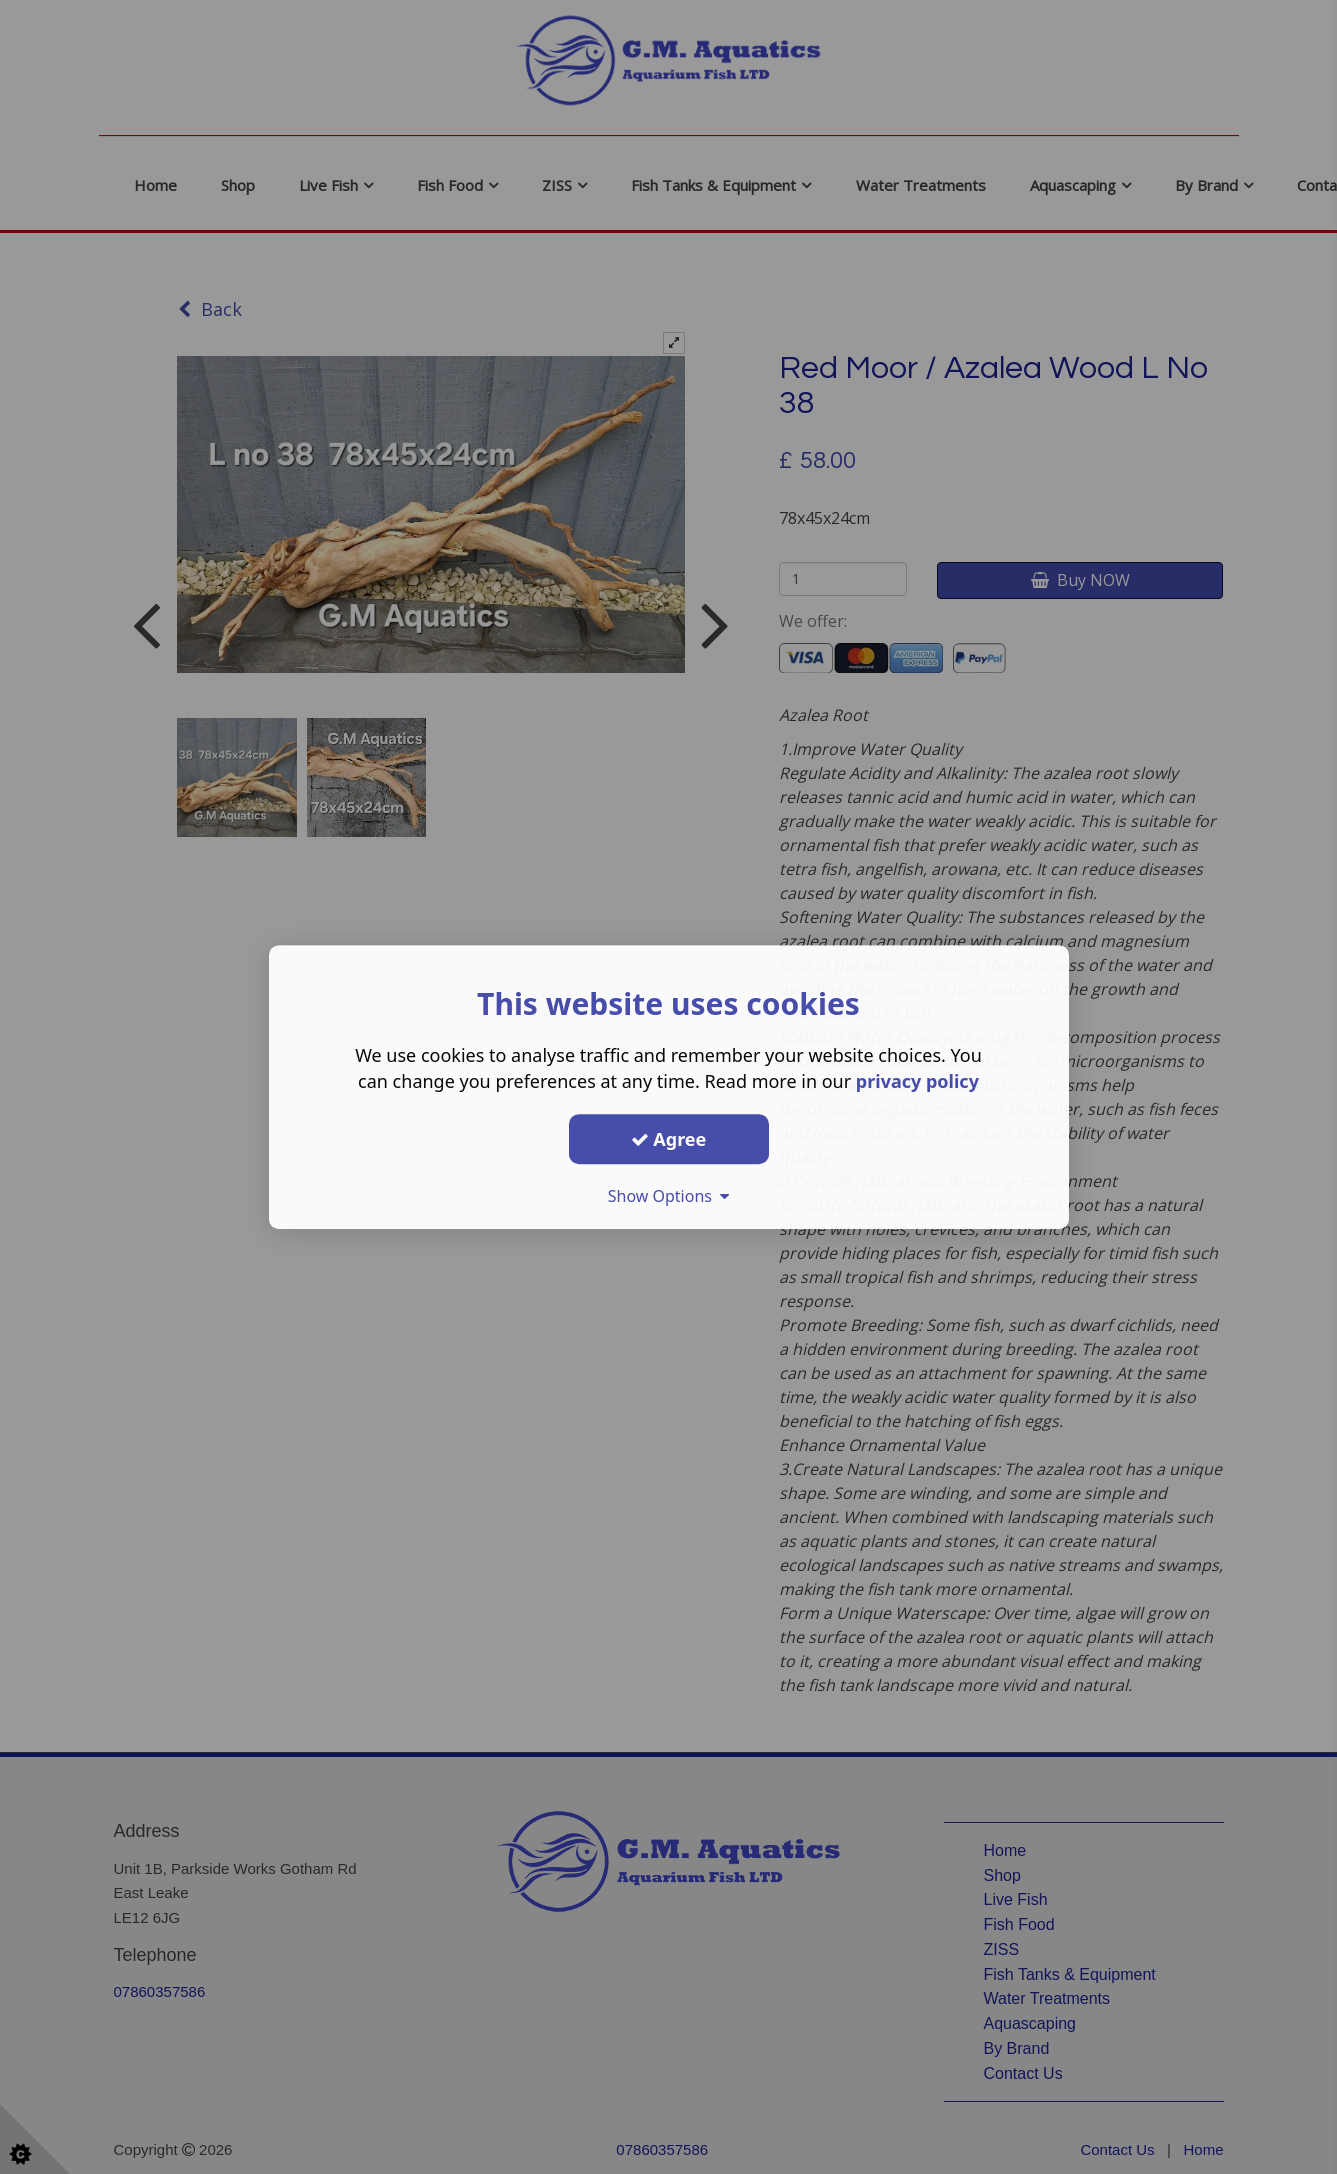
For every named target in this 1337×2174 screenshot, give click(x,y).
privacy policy (917, 1081)
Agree (669, 1139)
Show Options (669, 1196)
